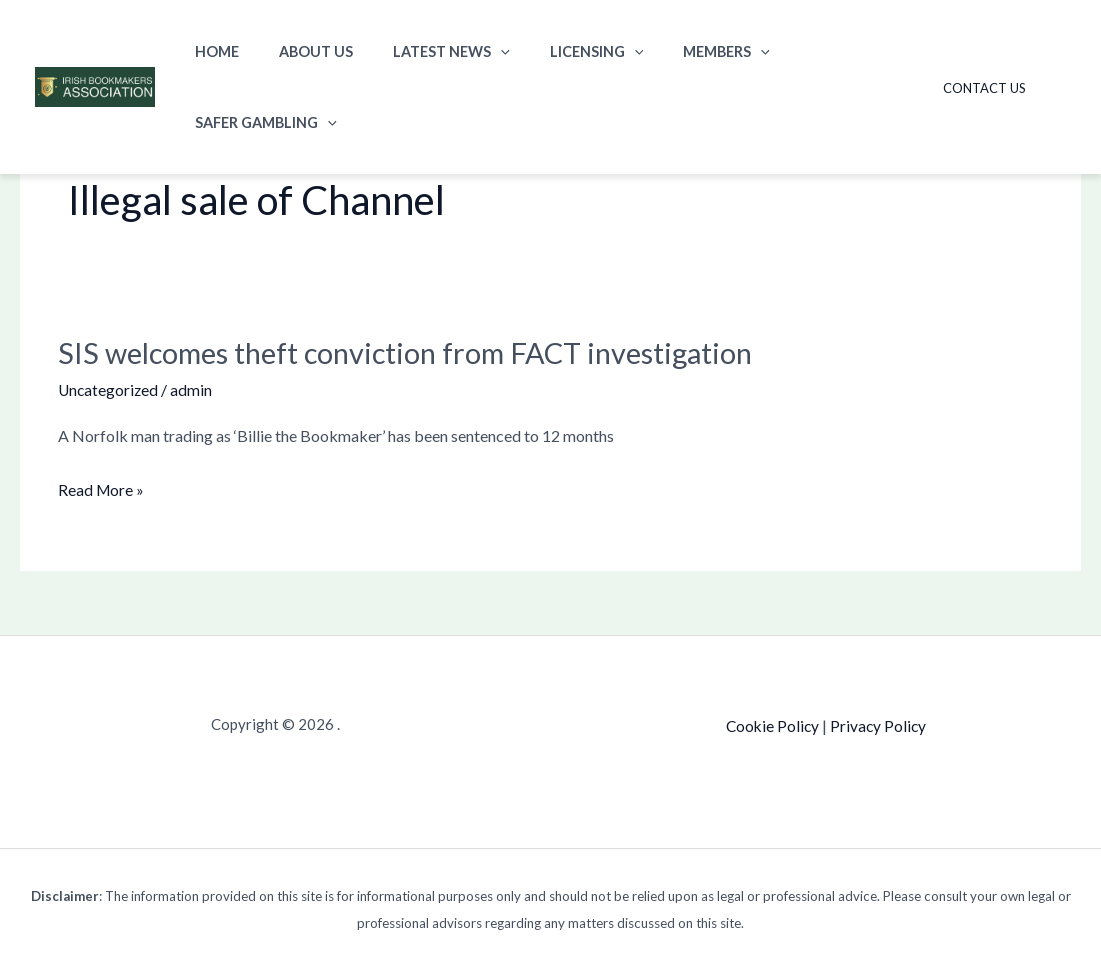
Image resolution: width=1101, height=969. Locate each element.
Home (211, 51)
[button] (472, 51)
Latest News (423, 51)
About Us (299, 51)
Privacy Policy (879, 724)
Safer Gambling (819, 51)
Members (676, 51)
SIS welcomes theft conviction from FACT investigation (419, 352)
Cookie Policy (771, 724)
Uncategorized (109, 389)
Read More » (102, 490)
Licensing (557, 51)
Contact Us (991, 52)
